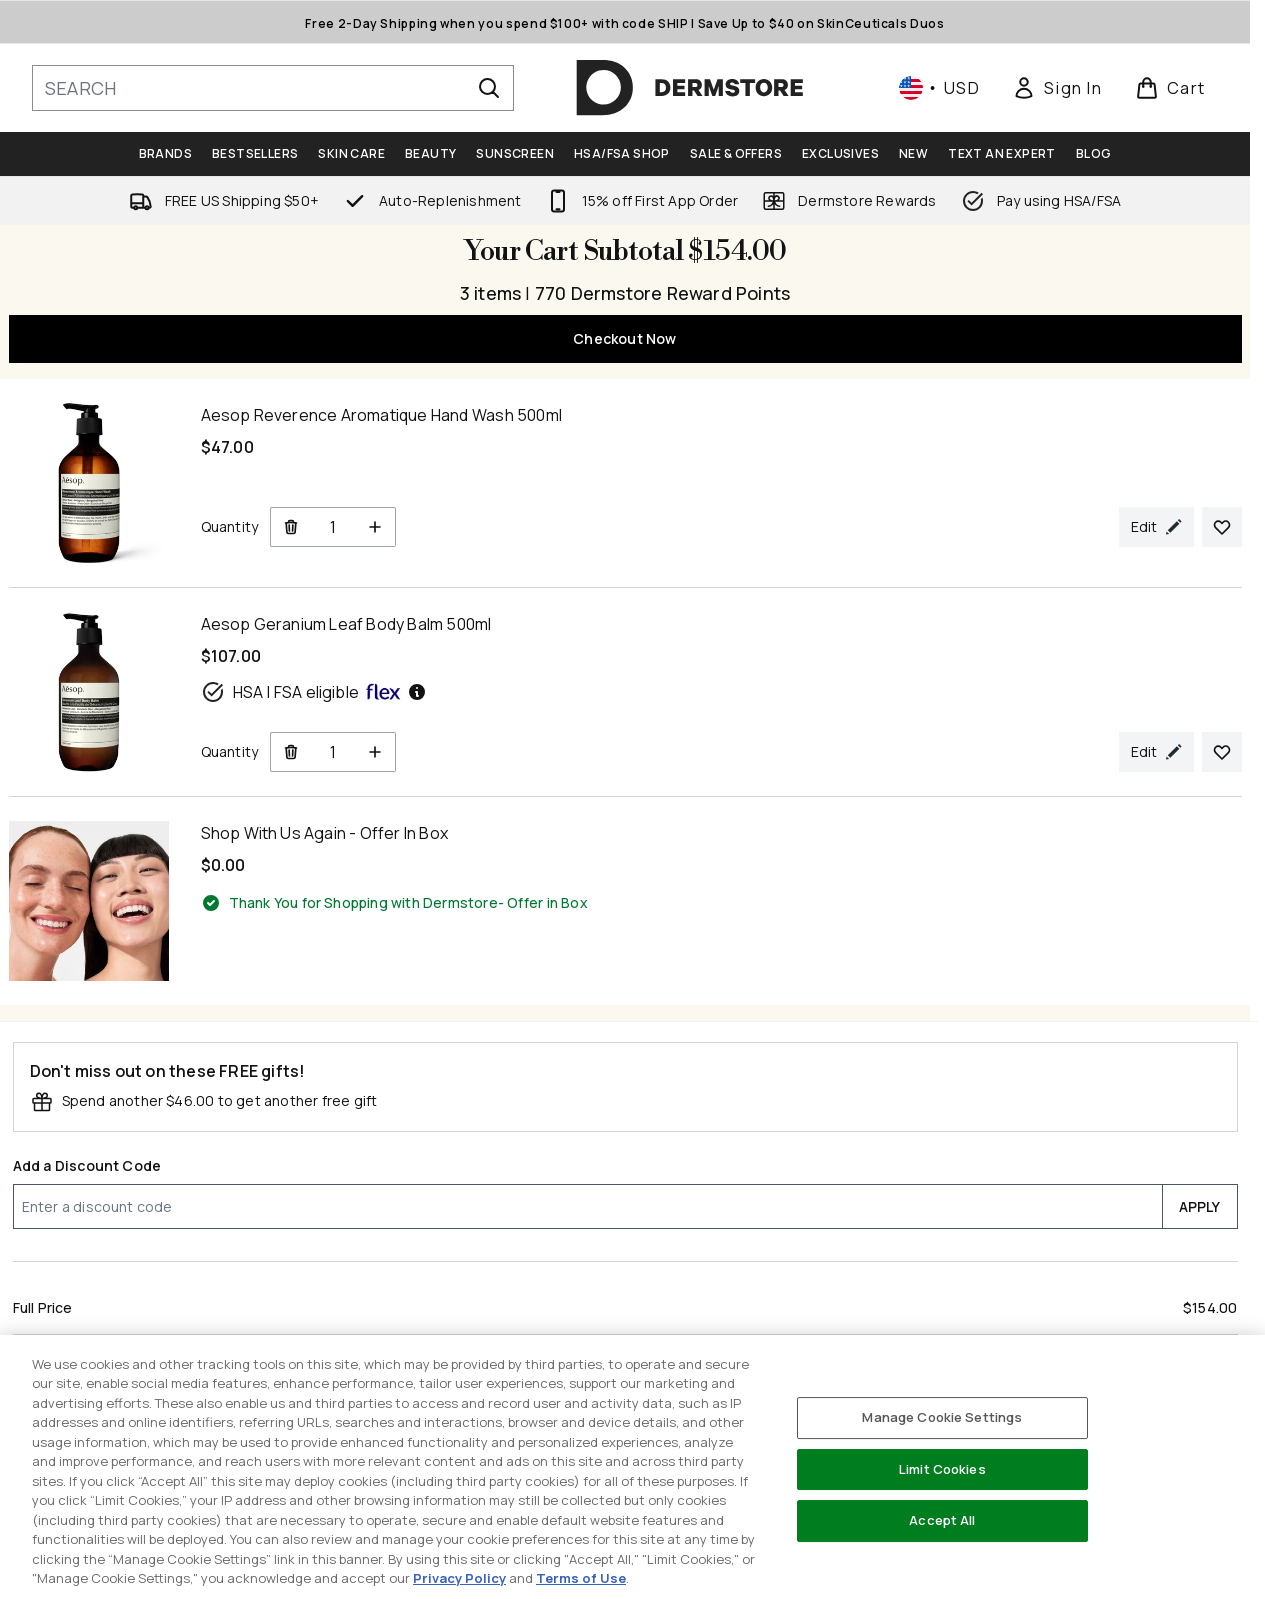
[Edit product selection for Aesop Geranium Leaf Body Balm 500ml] (1156, 752)
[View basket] (1170, 88)
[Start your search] (273, 88)
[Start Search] (489, 88)
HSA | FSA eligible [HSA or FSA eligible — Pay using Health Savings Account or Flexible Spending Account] (314, 692)
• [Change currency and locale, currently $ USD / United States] (939, 88)
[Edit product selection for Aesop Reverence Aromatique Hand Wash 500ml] (1156, 527)
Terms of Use (581, 1578)
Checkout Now (624, 338)
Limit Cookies (942, 1469)
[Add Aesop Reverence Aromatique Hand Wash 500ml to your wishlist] (1222, 527)
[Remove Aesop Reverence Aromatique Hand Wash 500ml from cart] (290, 527)
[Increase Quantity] (375, 527)
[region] (632, 1467)
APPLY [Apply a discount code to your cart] (1200, 1206)
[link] (1057, 88)
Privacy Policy (459, 1578)
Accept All (942, 1520)
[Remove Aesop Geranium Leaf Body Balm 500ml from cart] (290, 752)
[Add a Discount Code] (587, 1206)
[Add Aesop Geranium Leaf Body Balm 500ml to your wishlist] (1222, 752)
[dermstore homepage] (690, 88)
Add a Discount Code (87, 1165)
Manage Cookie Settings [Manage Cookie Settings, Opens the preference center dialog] (942, 1417)
